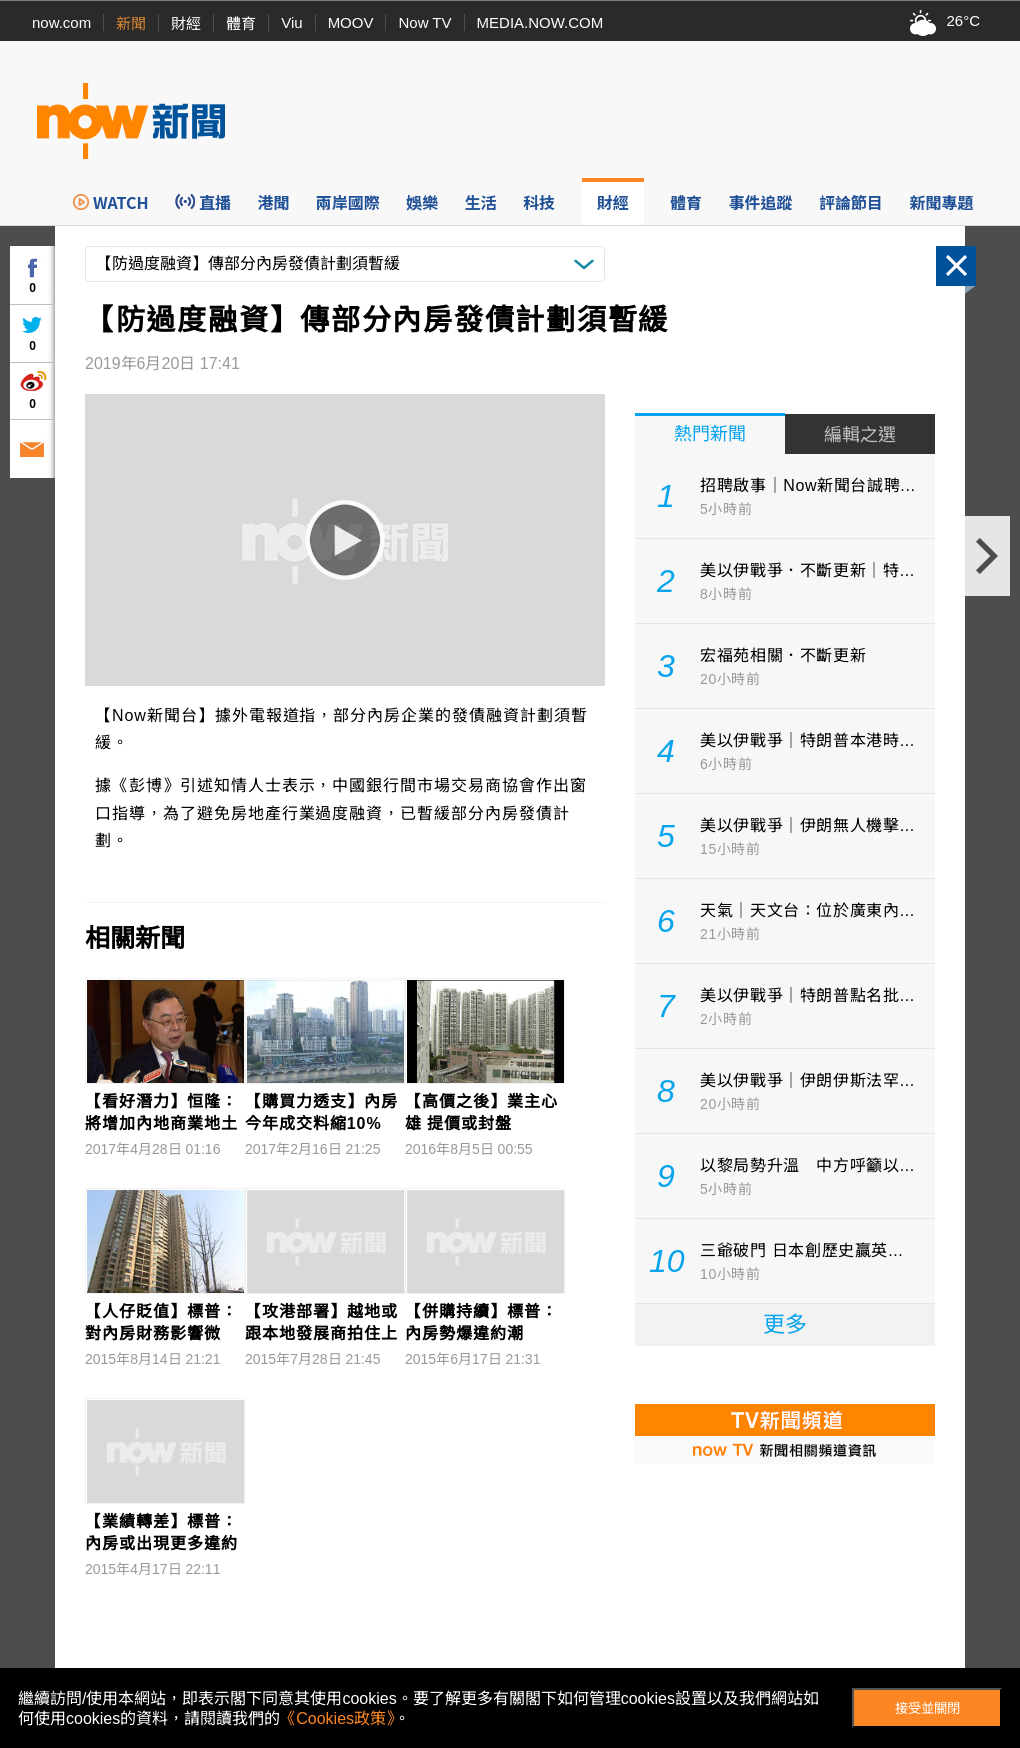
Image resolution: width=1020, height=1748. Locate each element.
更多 (785, 1324)
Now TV (424, 22)
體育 (241, 23)
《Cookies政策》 (337, 1718)
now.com (61, 22)
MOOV (351, 22)
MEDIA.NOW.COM (540, 22)
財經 (186, 23)
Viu (291, 22)
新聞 (131, 23)
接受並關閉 (927, 1708)
